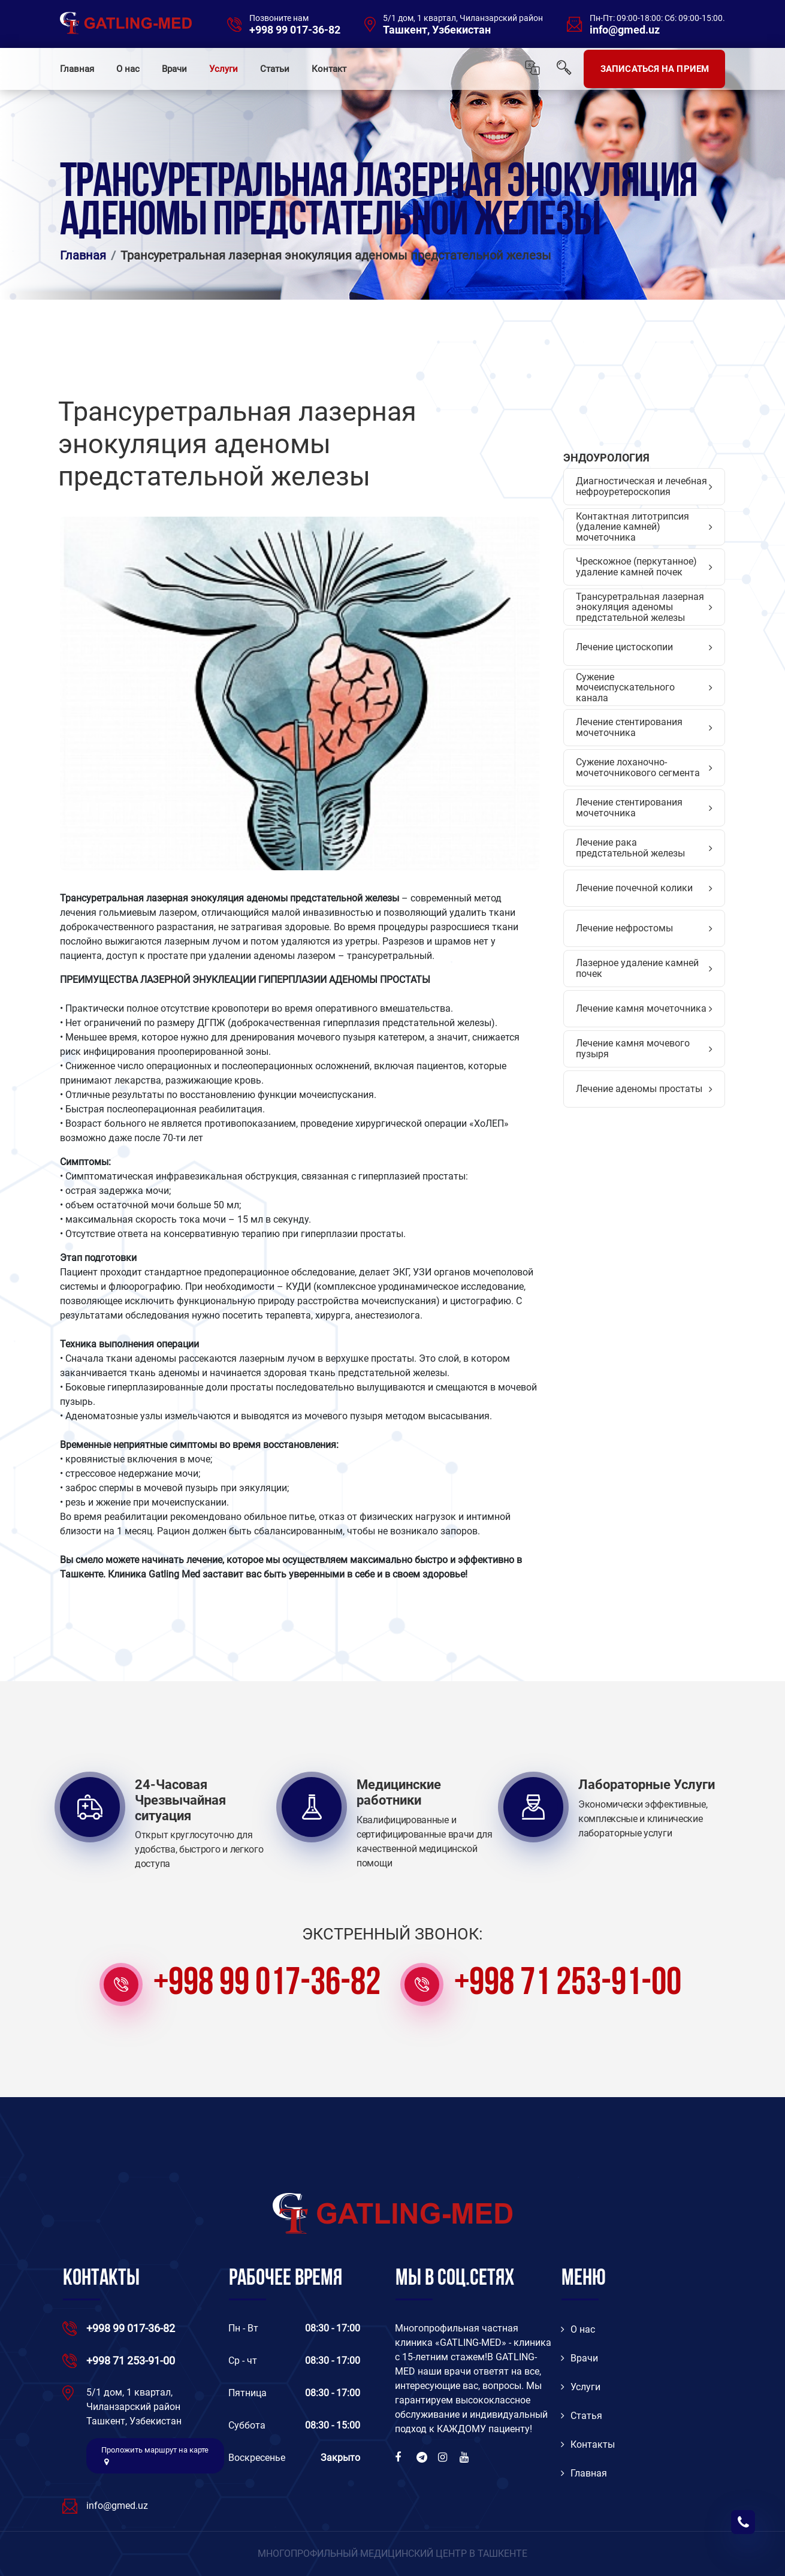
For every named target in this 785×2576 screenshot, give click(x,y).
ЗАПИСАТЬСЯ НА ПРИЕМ (654, 69)
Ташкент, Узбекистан (437, 30)
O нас (578, 2329)
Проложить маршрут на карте (155, 2455)
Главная (77, 69)
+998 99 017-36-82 (294, 30)
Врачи (174, 69)
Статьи (274, 69)
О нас (128, 69)
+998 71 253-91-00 (567, 1984)
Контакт (329, 69)
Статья (581, 2415)
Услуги (223, 69)
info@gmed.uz (625, 30)
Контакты (588, 2444)
